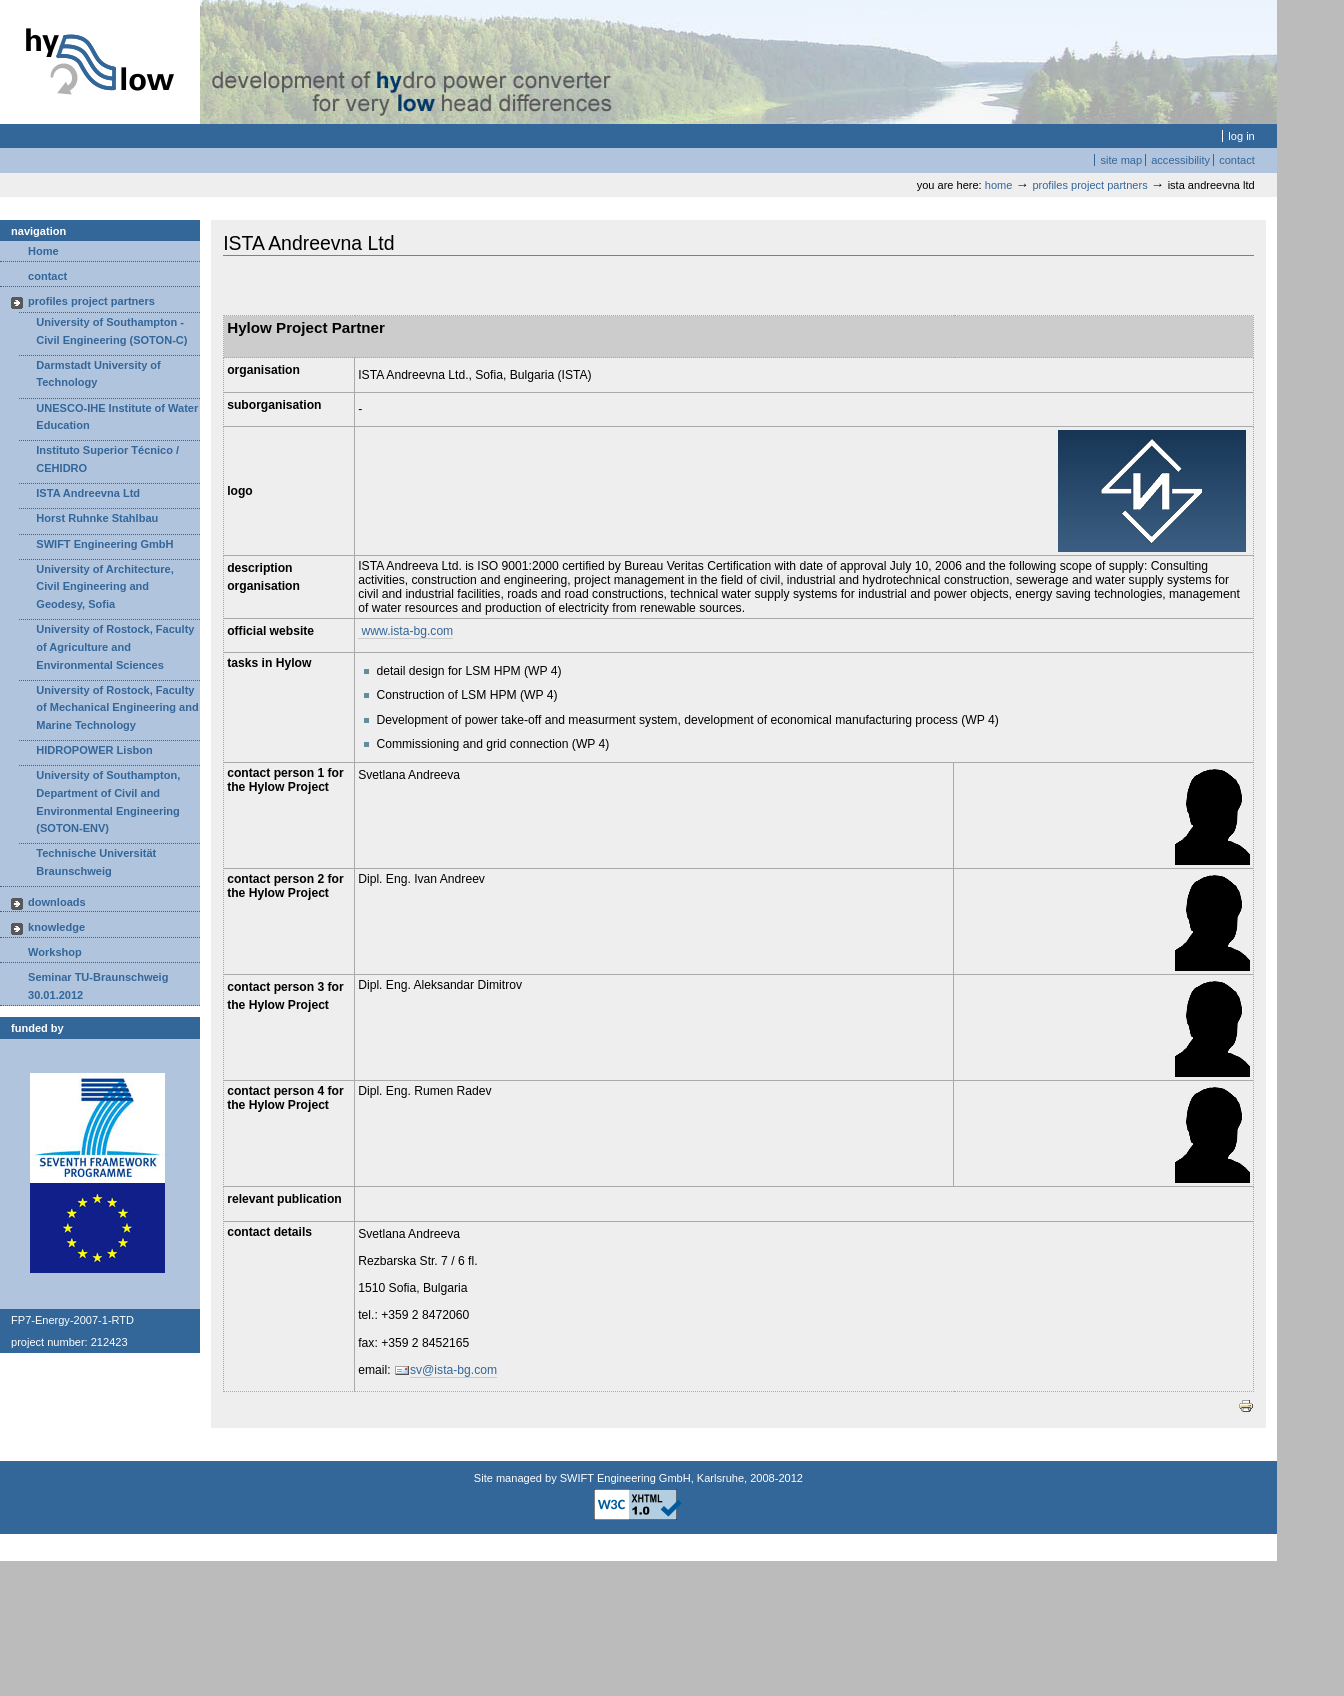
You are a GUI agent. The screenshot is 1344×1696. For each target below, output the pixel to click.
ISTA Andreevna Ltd (88, 493)
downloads (57, 902)
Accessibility (1180, 160)
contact (47, 276)
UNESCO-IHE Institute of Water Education (117, 417)
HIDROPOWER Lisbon (94, 750)
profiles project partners (1091, 185)
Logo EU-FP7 (98, 1129)
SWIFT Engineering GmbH (104, 544)
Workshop (55, 952)
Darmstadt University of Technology (98, 374)
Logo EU (98, 1228)
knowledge (56, 927)
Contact (1237, 160)
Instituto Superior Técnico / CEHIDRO (107, 459)
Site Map (1121, 160)
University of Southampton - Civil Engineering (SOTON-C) (111, 331)
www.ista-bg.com (405, 631)
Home (999, 185)
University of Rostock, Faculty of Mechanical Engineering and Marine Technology (117, 707)
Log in (1241, 136)
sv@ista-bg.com (453, 1370)
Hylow (100, 62)
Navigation (38, 231)
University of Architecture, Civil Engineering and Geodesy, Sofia (105, 586)
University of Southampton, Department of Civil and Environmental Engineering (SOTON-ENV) (108, 801)
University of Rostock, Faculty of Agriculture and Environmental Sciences (115, 646)
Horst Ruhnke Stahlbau (97, 518)
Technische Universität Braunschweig (96, 862)
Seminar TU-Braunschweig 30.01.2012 (98, 986)
